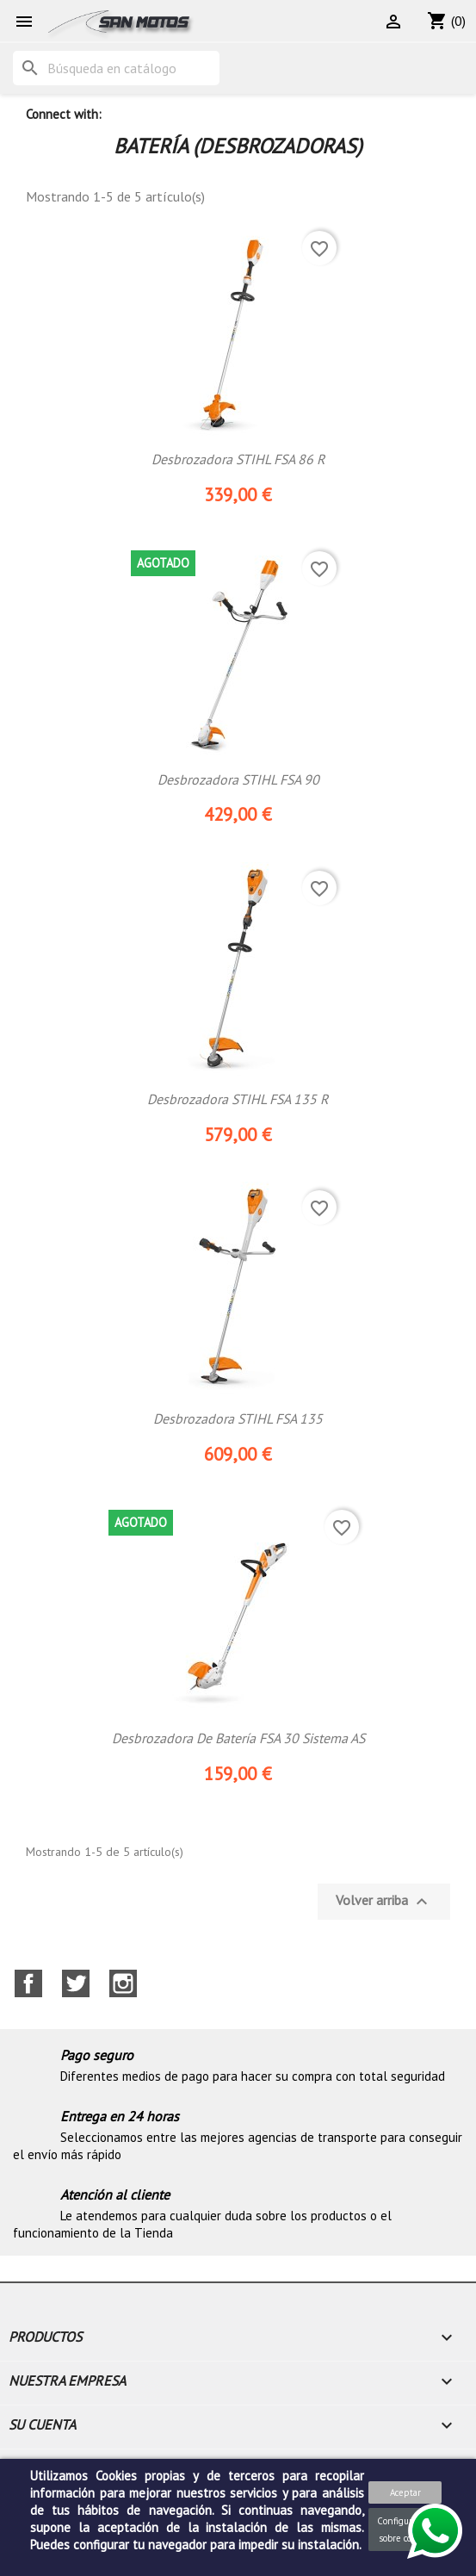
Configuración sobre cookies (405, 2529)
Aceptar (405, 2492)
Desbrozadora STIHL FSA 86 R (238, 459)
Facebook (28, 1983)
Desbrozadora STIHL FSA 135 (238, 1418)
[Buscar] (116, 68)
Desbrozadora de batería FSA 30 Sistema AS (238, 1738)
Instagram (123, 1983)
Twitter (76, 1983)
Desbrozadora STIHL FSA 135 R (238, 1099)
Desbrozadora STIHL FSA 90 (238, 779)
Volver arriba (384, 1901)
